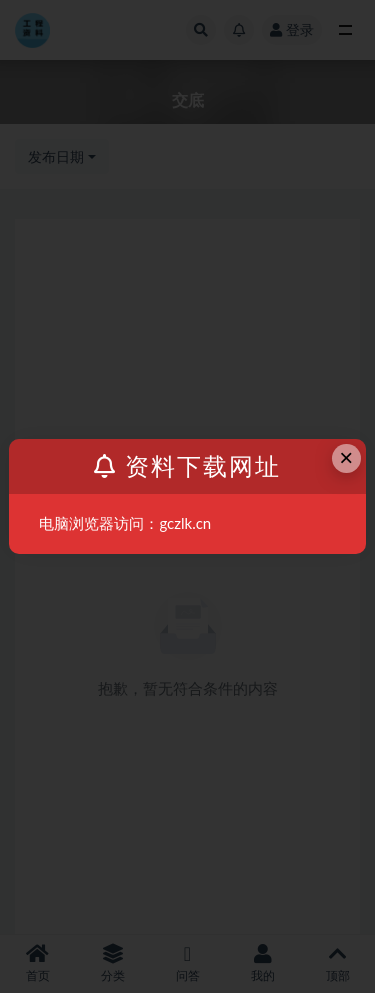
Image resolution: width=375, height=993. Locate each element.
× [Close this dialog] (346, 457)
